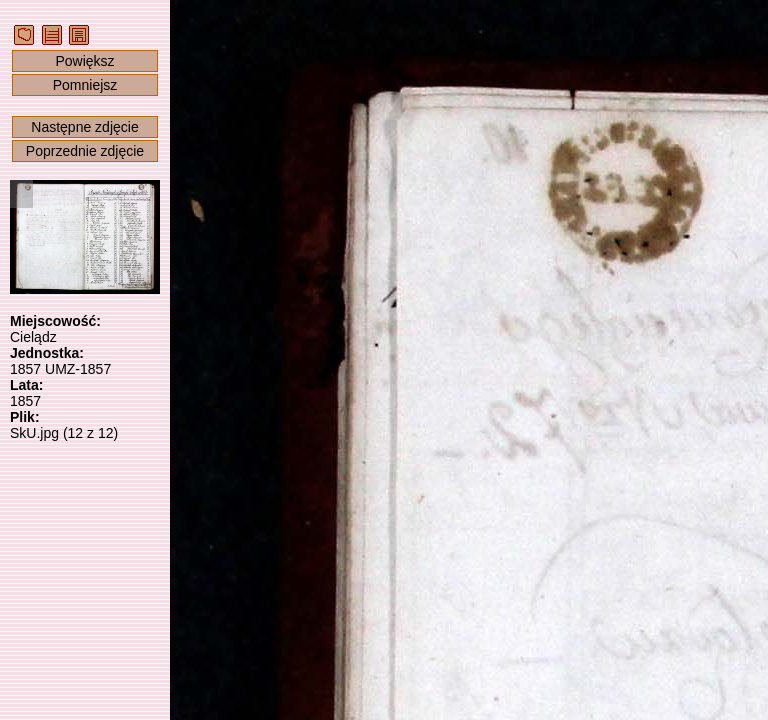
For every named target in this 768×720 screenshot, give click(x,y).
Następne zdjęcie (84, 127)
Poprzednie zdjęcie (85, 151)
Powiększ (84, 61)
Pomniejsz (85, 85)
